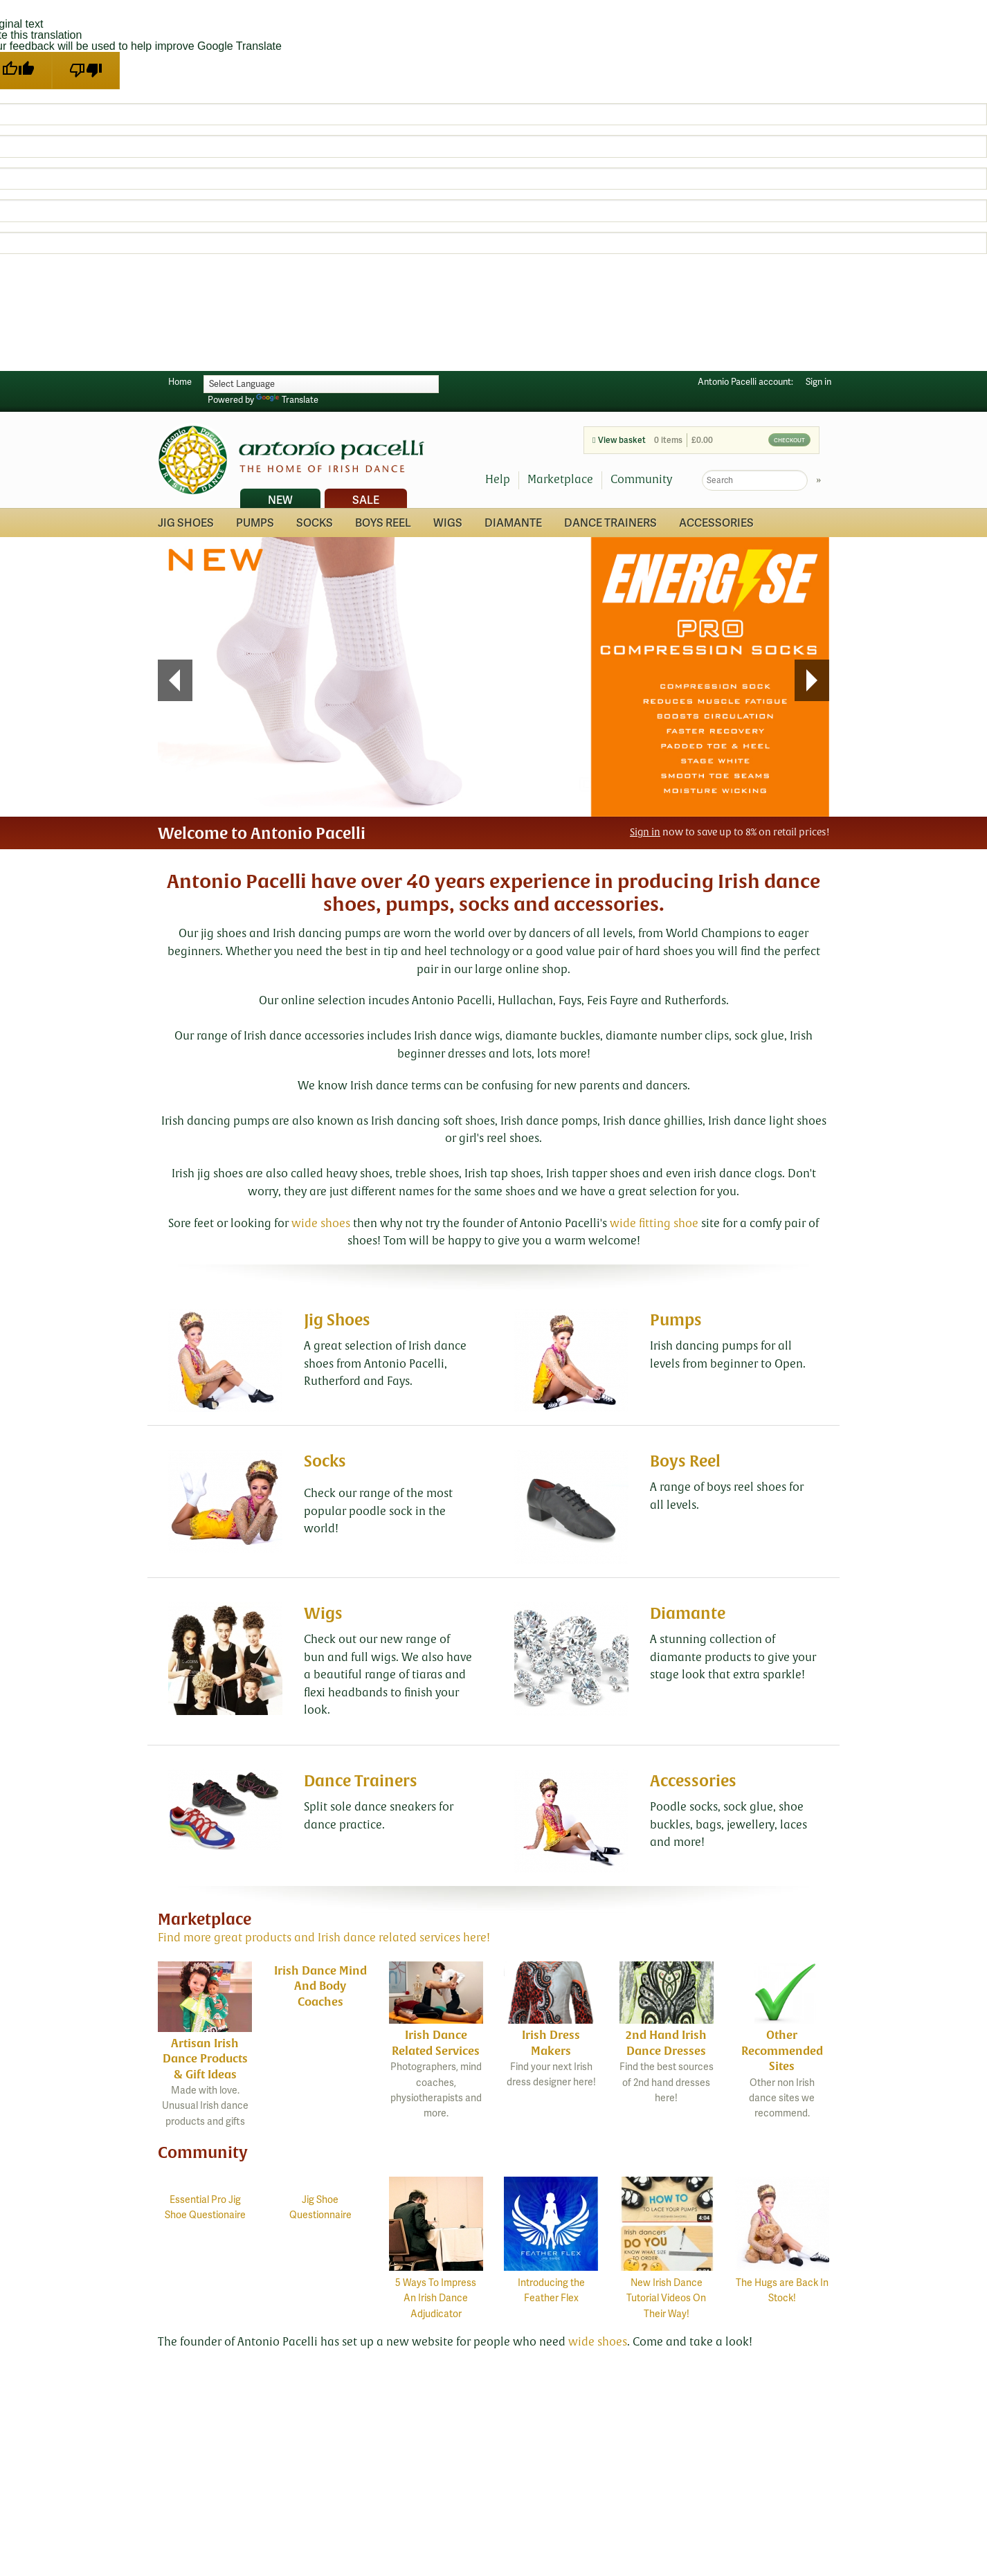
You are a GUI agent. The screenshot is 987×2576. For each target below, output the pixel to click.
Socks (314, 523)
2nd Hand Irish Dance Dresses (666, 2043)
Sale (365, 500)
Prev (169, 680)
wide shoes (320, 1224)
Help (497, 480)
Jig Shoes (186, 523)
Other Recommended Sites (782, 2051)
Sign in (818, 382)
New (280, 500)
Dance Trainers (610, 523)
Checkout (789, 440)
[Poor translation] (86, 70)
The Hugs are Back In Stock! (782, 2283)
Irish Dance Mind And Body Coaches (320, 1986)
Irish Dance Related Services (436, 2043)
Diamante (513, 523)
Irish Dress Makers (551, 2043)
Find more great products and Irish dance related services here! (324, 1938)
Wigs (447, 523)
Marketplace (560, 480)
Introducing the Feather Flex (551, 2283)
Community (641, 480)
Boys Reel (383, 523)
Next (811, 680)
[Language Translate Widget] (321, 383)
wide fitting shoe (654, 1224)
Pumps (255, 523)
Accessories (716, 523)
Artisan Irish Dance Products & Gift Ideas (205, 2059)
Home (180, 382)
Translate (287, 400)
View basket (618, 440)
